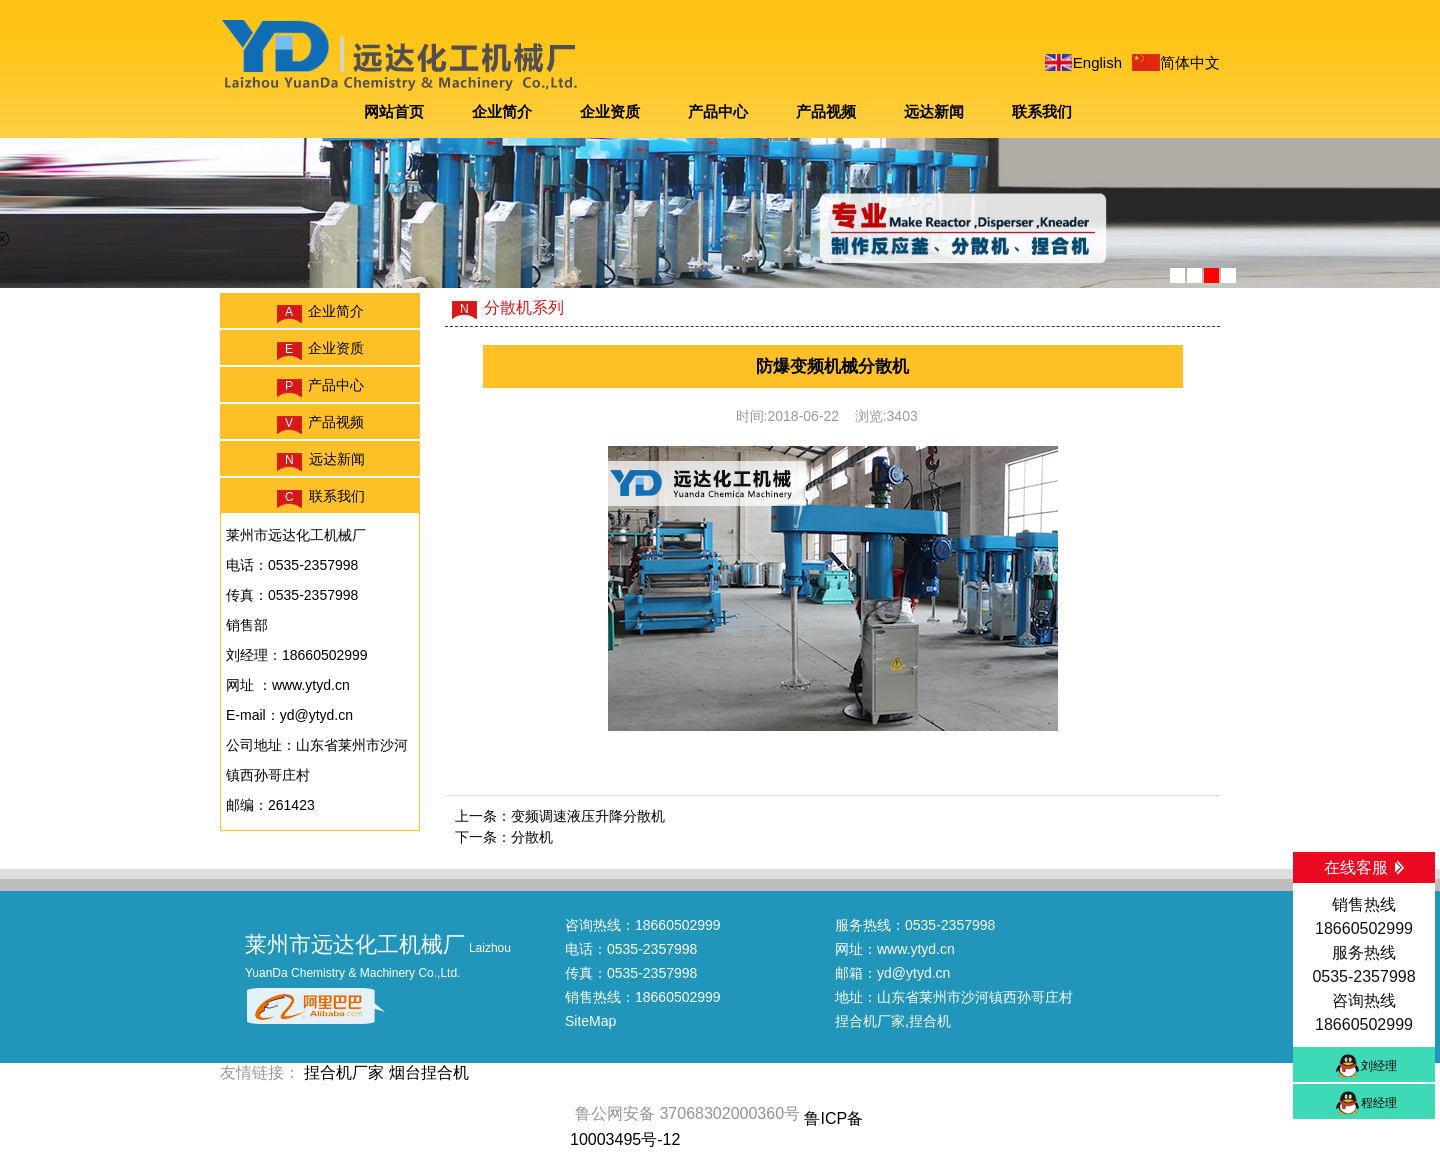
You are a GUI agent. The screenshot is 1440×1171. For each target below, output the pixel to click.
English (1097, 62)
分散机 (532, 837)
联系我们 (1042, 111)
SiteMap (590, 1021)
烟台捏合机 (429, 1072)
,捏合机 (928, 1021)
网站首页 (394, 111)
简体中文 (1190, 62)
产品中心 (718, 111)
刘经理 (1379, 1066)
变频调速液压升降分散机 (588, 816)
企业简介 (502, 111)
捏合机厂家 (870, 1021)
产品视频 (826, 111)
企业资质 (610, 111)
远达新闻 (934, 111)
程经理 (1379, 1103)
